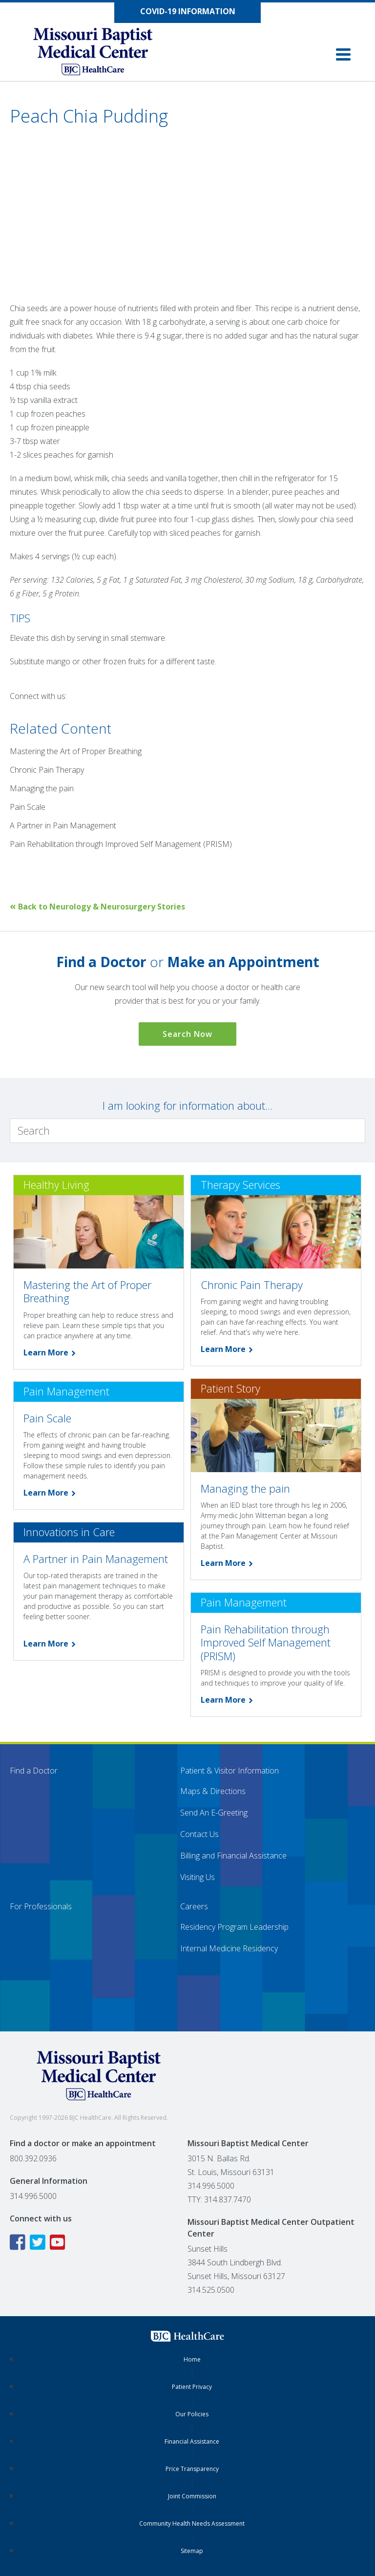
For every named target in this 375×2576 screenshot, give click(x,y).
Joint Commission (192, 2496)
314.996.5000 (33, 2196)
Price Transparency (192, 2469)
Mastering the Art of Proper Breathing (76, 751)
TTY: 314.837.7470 (219, 2199)
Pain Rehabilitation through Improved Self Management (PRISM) (121, 844)
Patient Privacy (192, 2387)
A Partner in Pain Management (63, 825)
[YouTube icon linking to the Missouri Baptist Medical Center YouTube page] (59, 2242)
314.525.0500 (211, 2289)
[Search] (187, 1131)
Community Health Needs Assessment (192, 2523)
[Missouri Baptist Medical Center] (102, 53)
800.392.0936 (33, 2158)
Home (192, 2359)
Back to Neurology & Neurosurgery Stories (97, 906)
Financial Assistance (192, 2441)
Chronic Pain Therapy (47, 769)
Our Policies (191, 2414)
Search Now (187, 1034)
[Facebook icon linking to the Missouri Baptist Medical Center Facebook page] (19, 2242)
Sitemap (192, 2551)
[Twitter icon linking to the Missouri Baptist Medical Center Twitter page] (39, 2242)
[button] (343, 54)
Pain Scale (27, 807)
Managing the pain (42, 788)
